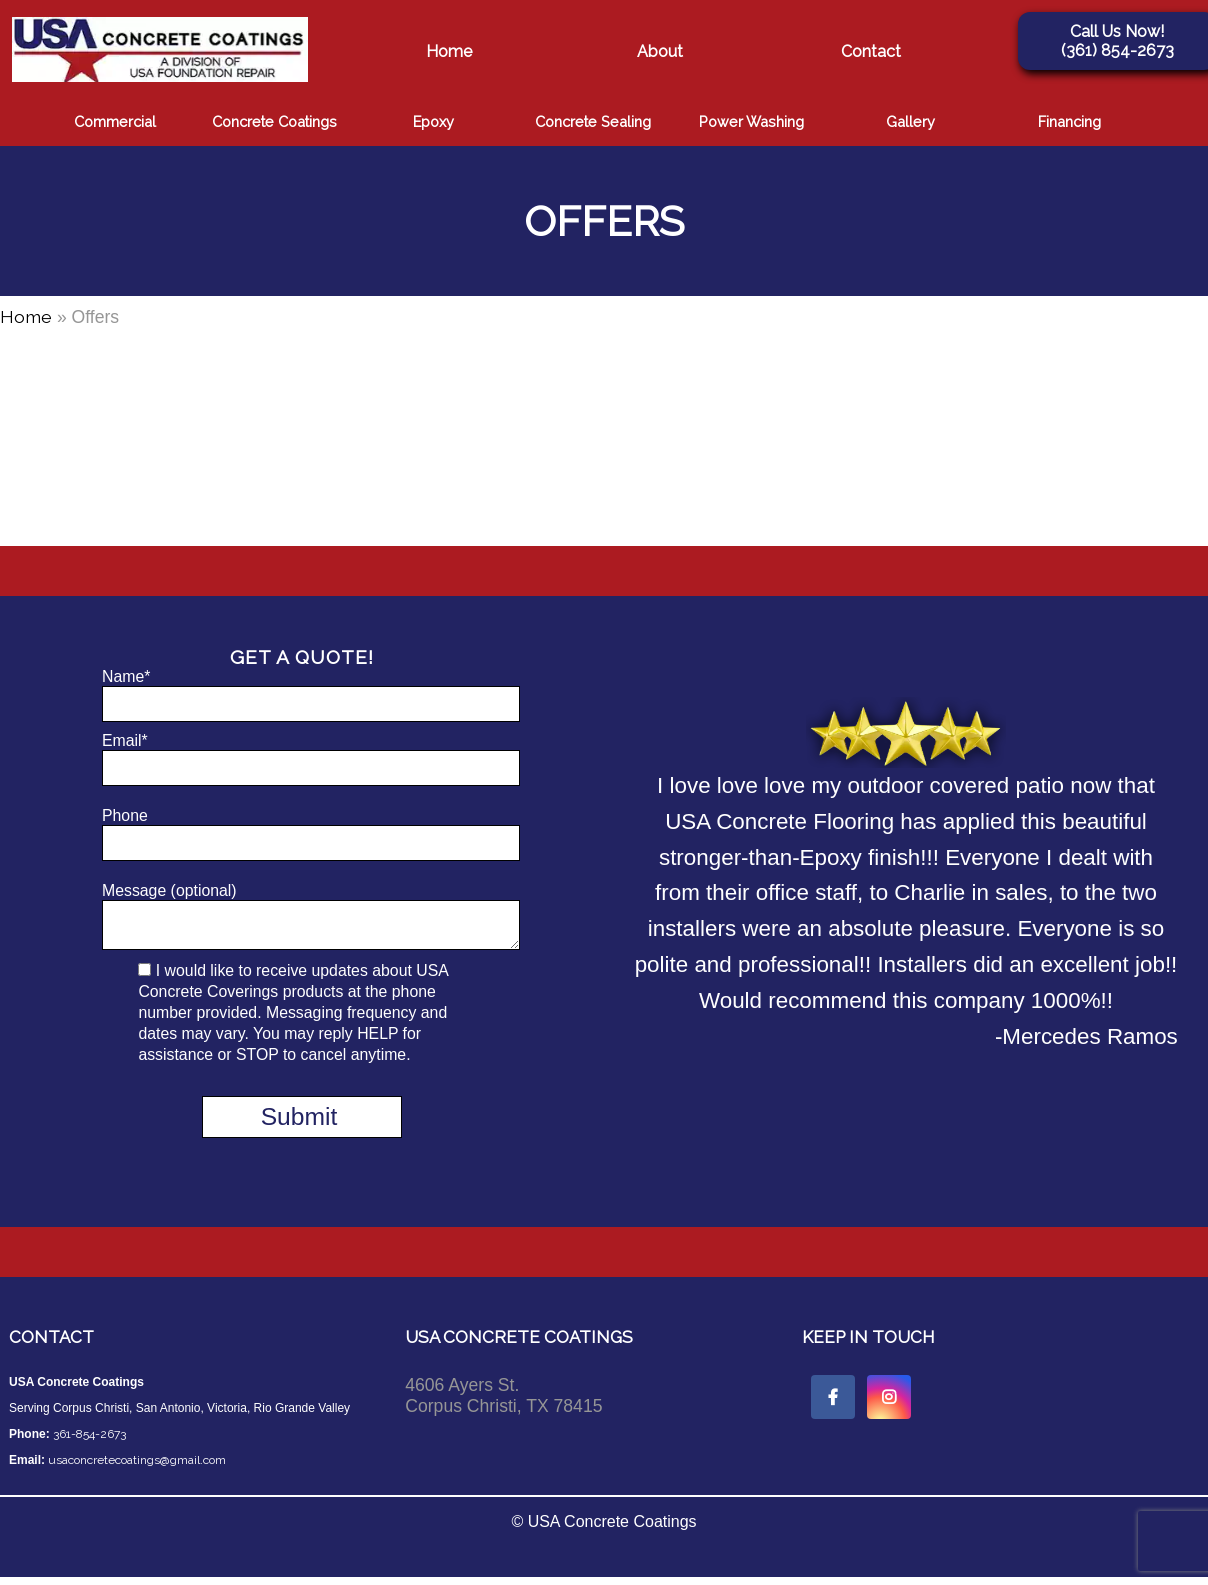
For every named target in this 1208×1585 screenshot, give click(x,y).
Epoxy (433, 121)
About (660, 51)
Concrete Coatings (274, 121)
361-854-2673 (89, 1442)
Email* (302, 759)
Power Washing (751, 121)
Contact (871, 51)
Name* (302, 695)
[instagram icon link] (889, 1405)
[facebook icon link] (833, 1405)
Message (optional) (302, 920)
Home (449, 51)
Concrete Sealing (593, 121)
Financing (1069, 121)
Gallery (910, 121)
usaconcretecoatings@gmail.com (137, 1468)
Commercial (115, 121)
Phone (302, 834)
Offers (604, 221)
